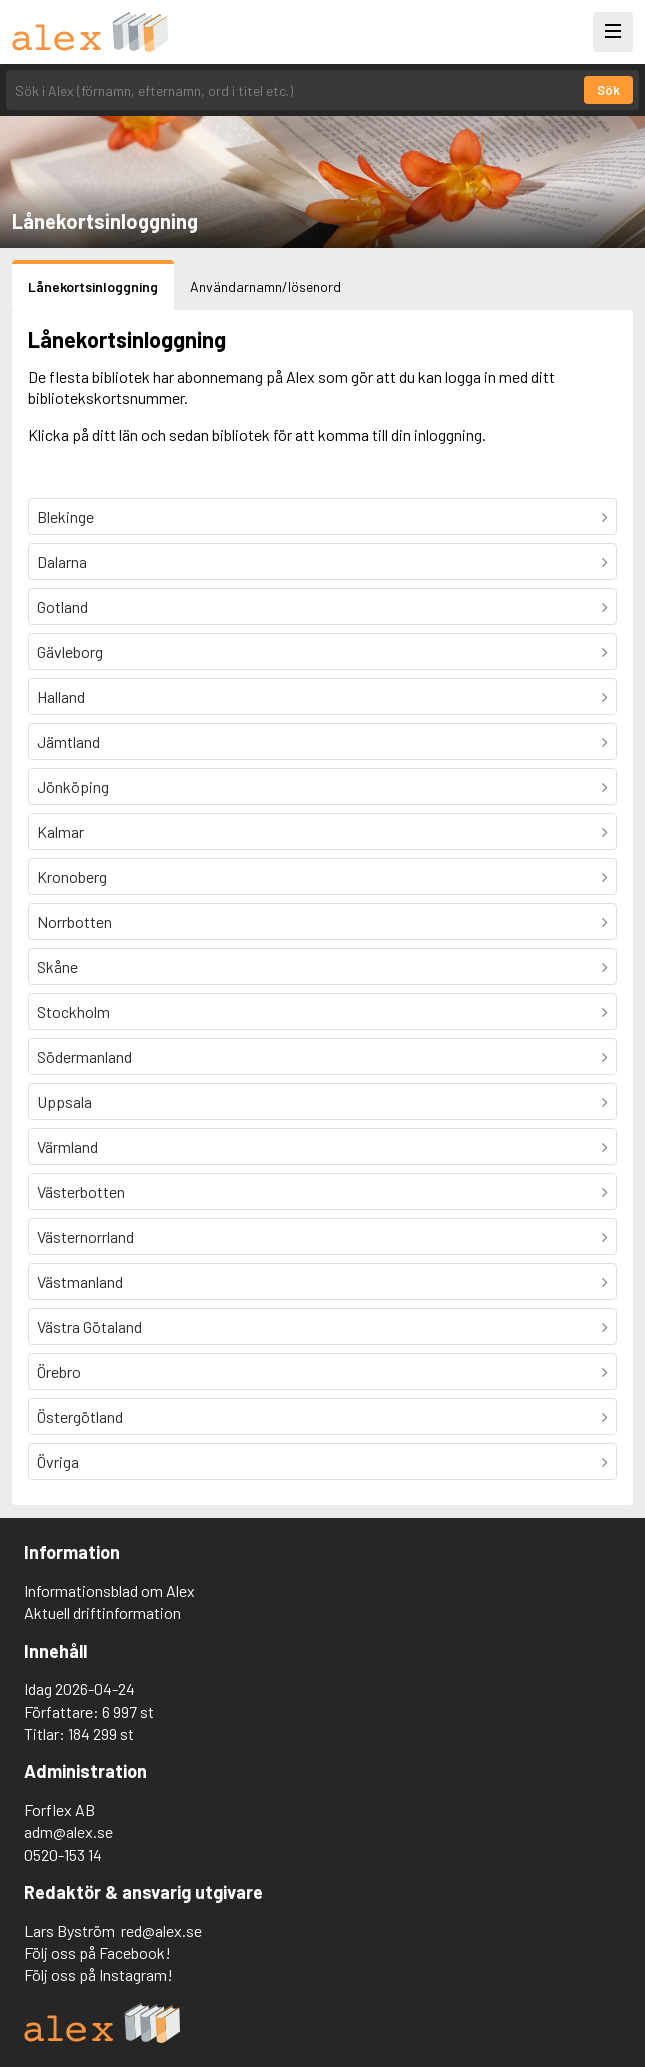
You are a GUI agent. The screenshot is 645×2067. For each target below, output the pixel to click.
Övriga (58, 1461)
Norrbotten (74, 921)
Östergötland (80, 1416)
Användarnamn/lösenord (265, 286)
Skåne (57, 966)
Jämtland (68, 741)
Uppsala (64, 1101)
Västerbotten (81, 1191)
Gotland (62, 606)
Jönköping (73, 786)
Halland (61, 696)
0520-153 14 (63, 1854)
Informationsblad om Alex (109, 1590)
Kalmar (60, 831)
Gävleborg (70, 651)
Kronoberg (72, 876)
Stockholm (73, 1011)
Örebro (59, 1371)
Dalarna (62, 561)
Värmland (67, 1146)
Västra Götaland (89, 1326)
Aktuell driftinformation (102, 1612)
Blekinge (65, 516)
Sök (608, 90)
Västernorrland (85, 1236)
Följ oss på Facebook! (97, 1952)
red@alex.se (161, 1930)
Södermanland (84, 1056)
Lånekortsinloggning (93, 286)
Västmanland (80, 1281)
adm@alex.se (68, 1831)
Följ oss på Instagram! (98, 1974)
